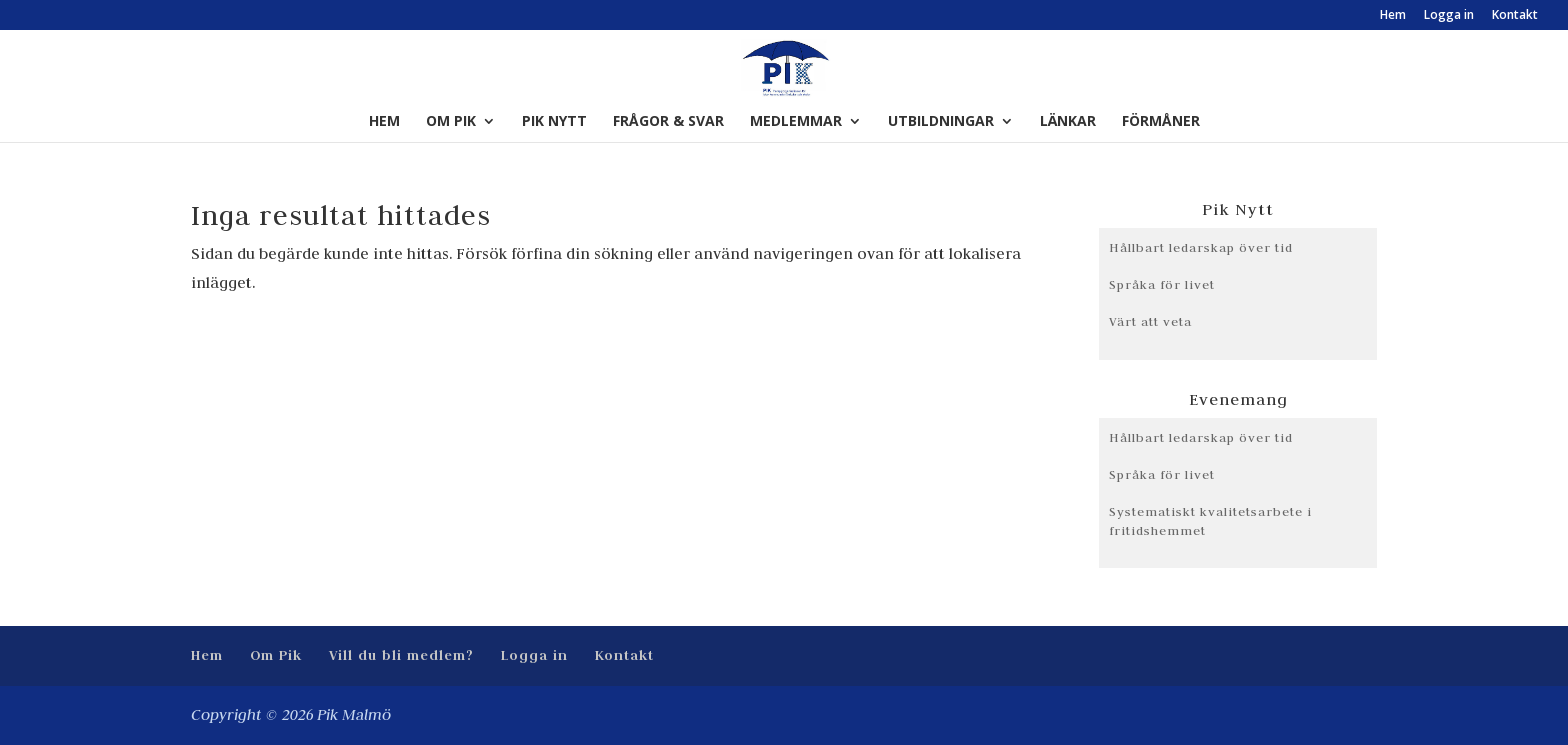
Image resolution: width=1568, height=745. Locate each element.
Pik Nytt (554, 122)
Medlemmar (796, 122)
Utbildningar (941, 122)
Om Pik (451, 122)
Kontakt (1515, 16)
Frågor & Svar (668, 122)
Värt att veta (1150, 321)
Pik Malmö (354, 715)
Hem (1393, 16)
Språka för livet (1162, 284)
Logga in (1449, 16)
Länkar (1068, 122)
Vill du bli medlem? (401, 655)
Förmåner (1161, 122)
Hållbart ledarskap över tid (1201, 247)
